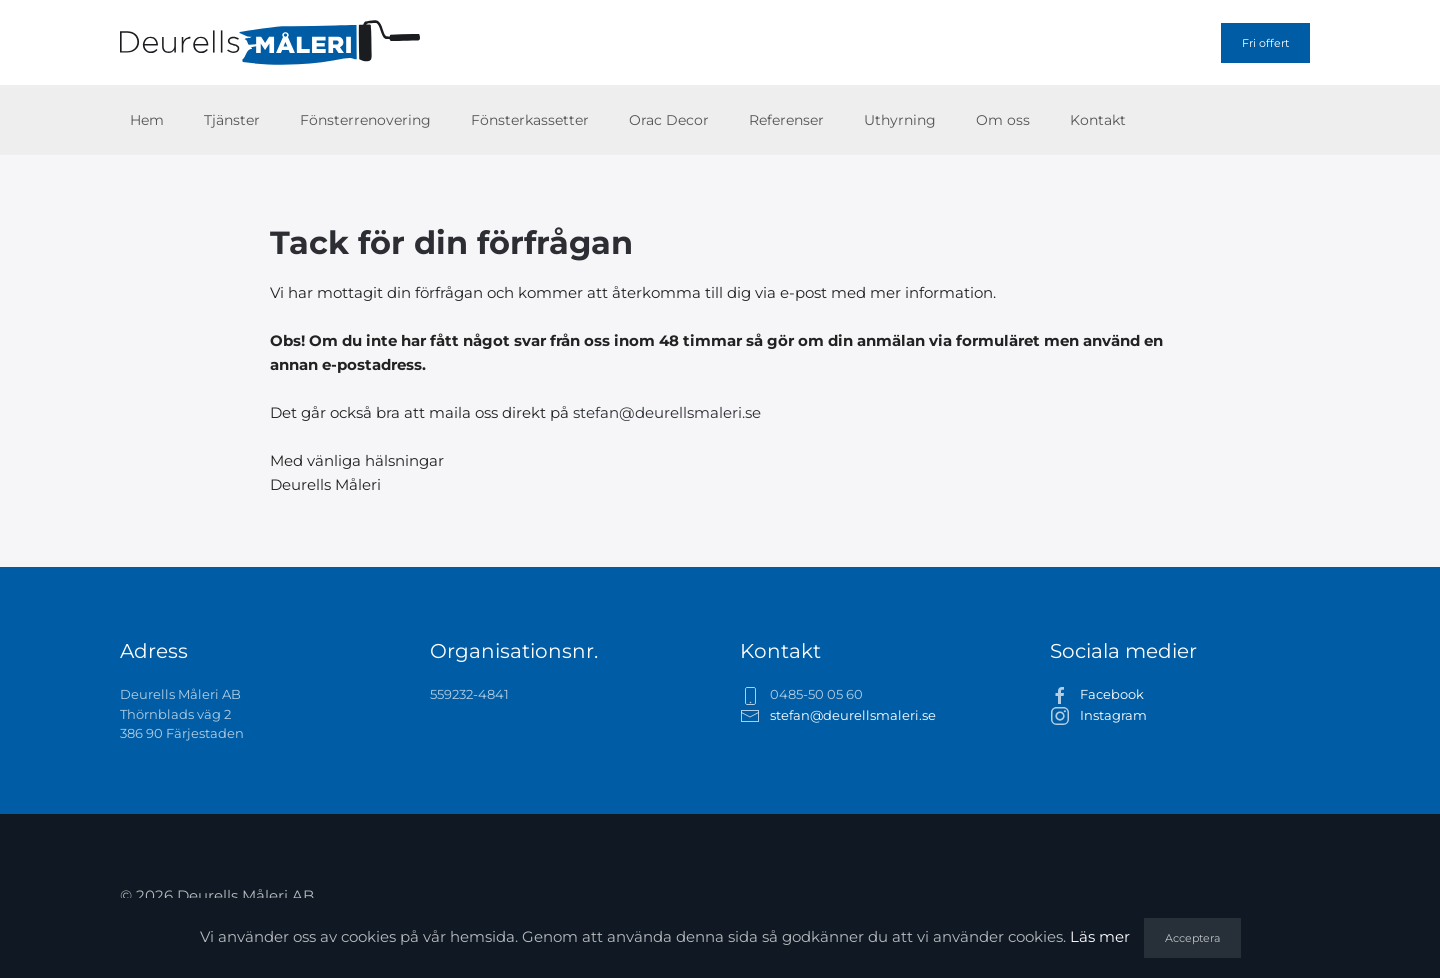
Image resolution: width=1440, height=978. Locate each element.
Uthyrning (900, 120)
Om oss (1003, 120)
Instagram (1113, 715)
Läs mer (1100, 936)
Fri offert (1265, 43)
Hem (147, 120)
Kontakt (1098, 120)
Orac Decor (669, 120)
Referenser (786, 120)
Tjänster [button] (232, 120)
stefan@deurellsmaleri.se (667, 412)
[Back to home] (270, 42)
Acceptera (1192, 938)
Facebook (1112, 694)
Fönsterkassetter (530, 120)
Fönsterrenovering (365, 120)
